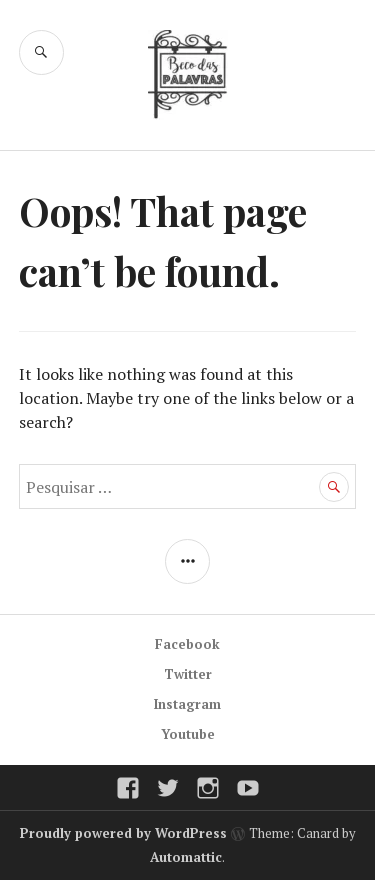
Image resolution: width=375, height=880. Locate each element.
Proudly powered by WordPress (123, 833)
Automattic (186, 857)
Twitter (188, 674)
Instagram (187, 704)
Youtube (188, 734)
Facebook (187, 644)
